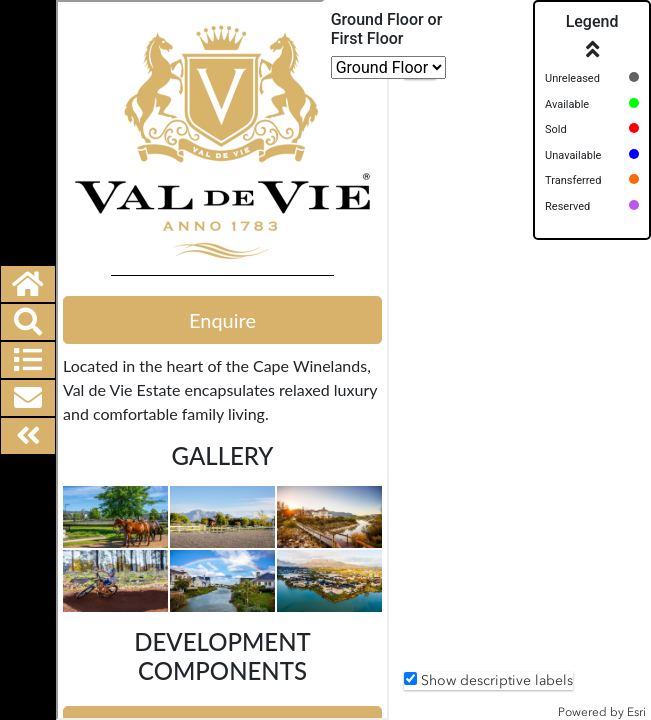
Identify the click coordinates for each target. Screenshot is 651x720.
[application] (520, 360)
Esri (636, 712)
